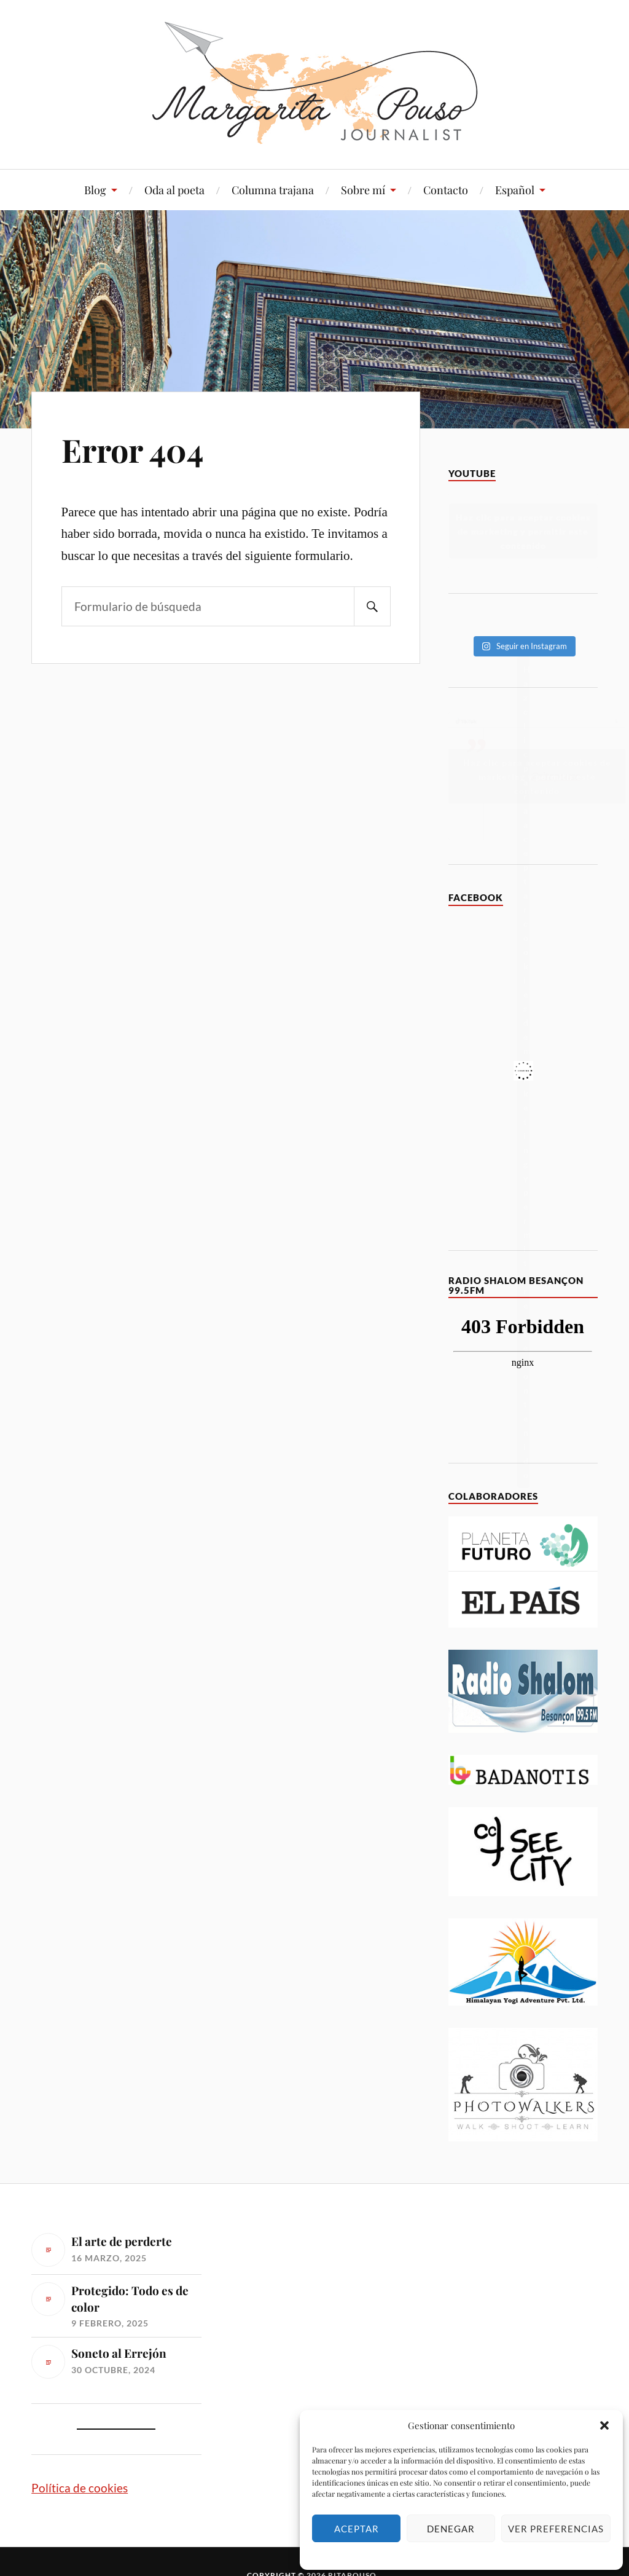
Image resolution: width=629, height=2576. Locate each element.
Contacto (445, 190)
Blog (95, 190)
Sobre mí (363, 190)
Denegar (451, 2528)
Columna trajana (273, 190)
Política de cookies (79, 2488)
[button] (604, 2425)
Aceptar (356, 2528)
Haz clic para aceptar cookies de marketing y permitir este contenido (523, 531)
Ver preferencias (556, 2528)
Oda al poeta (174, 190)
